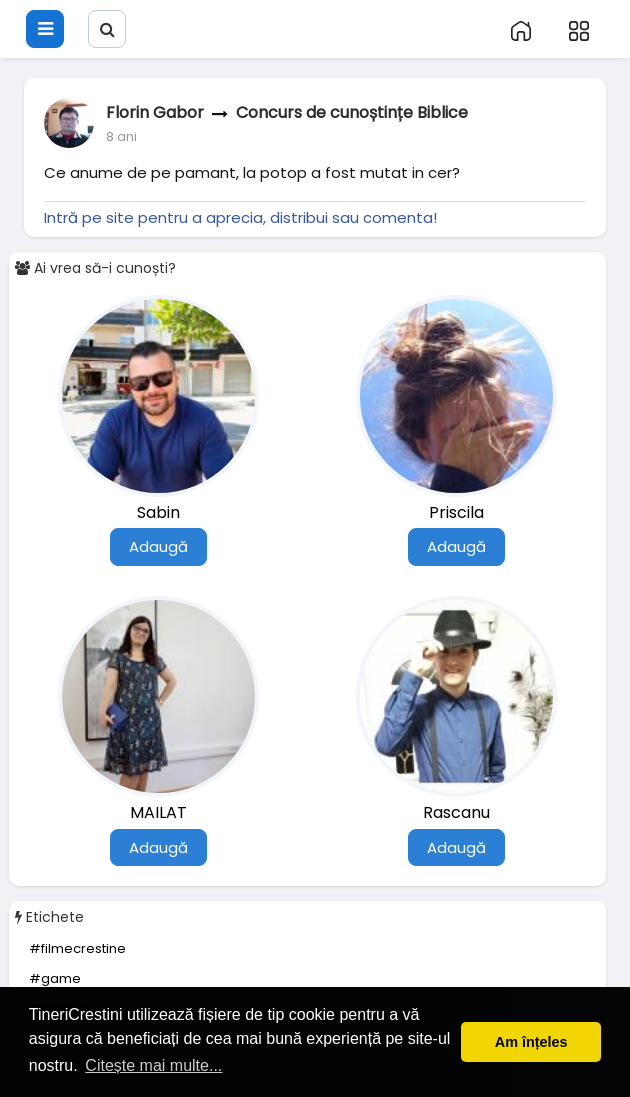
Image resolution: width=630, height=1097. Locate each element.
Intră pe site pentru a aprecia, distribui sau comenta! (240, 217)
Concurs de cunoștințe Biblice (352, 112)
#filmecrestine (77, 948)
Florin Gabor (155, 112)
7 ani (121, 136)
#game (55, 978)
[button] (88, 12)
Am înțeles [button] (531, 1042)
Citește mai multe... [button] (153, 1065)
